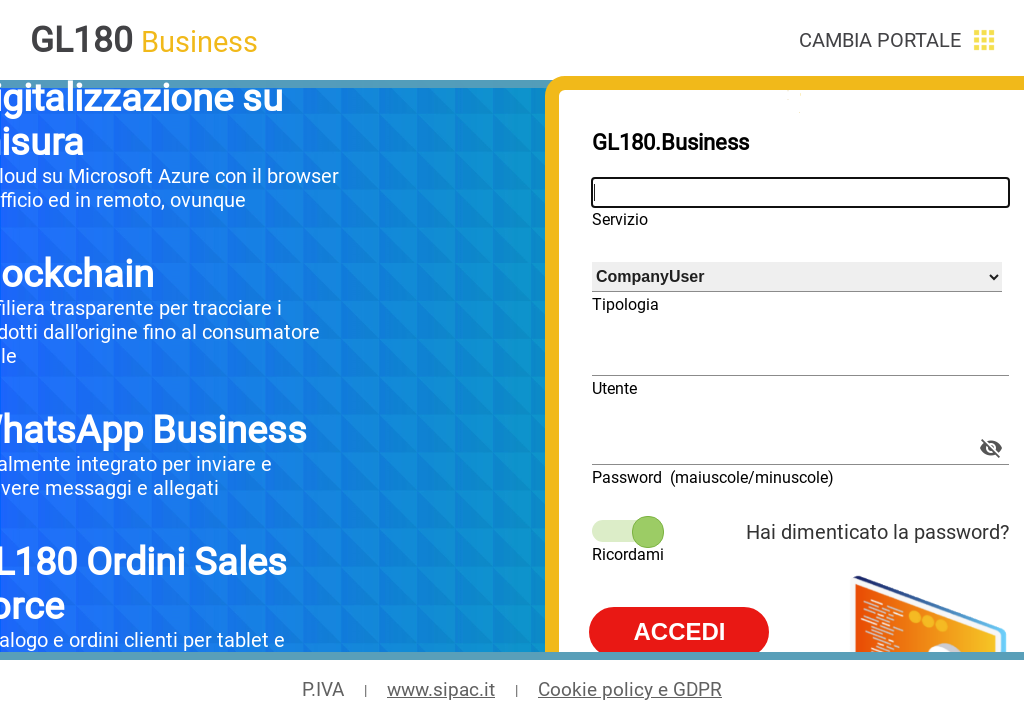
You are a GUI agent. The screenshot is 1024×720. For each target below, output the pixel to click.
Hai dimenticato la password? (877, 532)
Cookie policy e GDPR (630, 690)
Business (199, 42)
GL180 (81, 40)
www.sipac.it (441, 690)
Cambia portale (880, 40)
